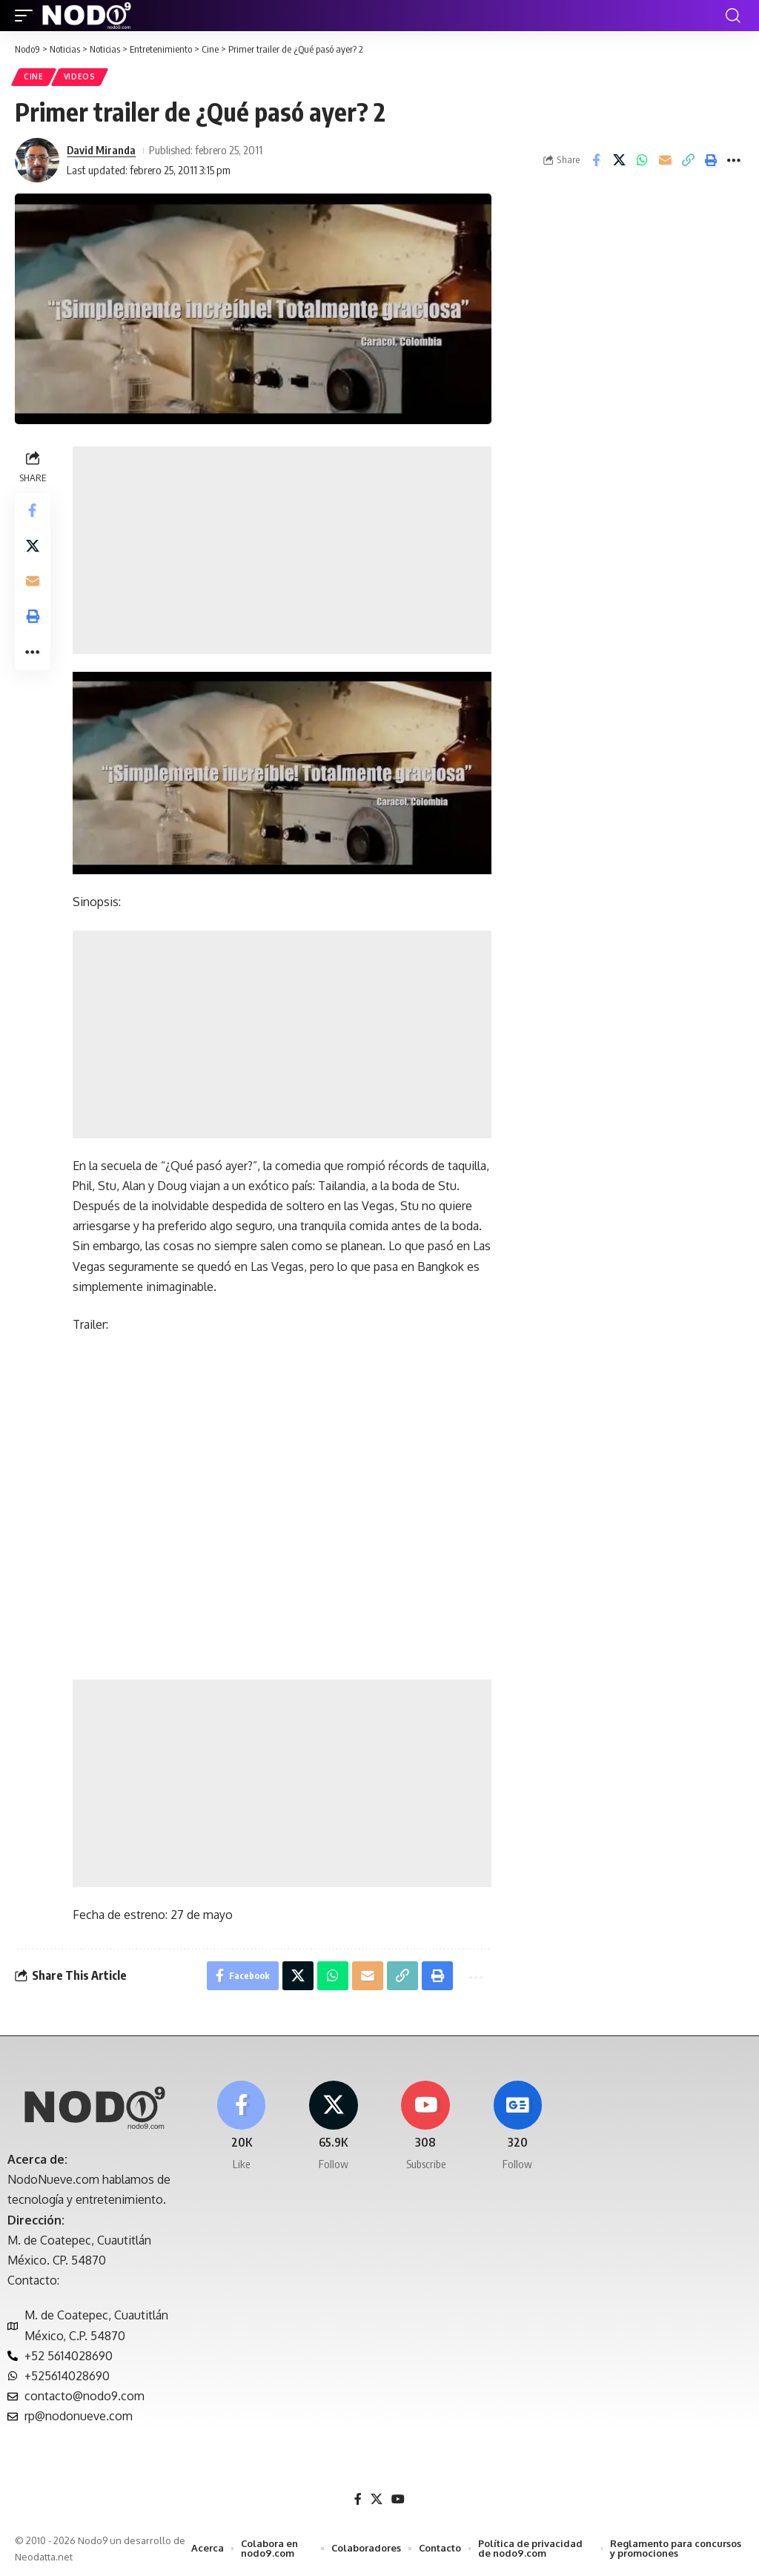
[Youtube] (426, 2127)
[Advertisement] (282, 550)
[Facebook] (241, 2127)
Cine (34, 77)
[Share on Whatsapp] (642, 160)
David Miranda (101, 149)
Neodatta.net (44, 2557)
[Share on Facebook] (596, 160)
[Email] (664, 160)
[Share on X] (619, 160)
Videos (80, 77)
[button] (27, 15)
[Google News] (518, 2127)
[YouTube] (398, 2500)
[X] (333, 2127)
